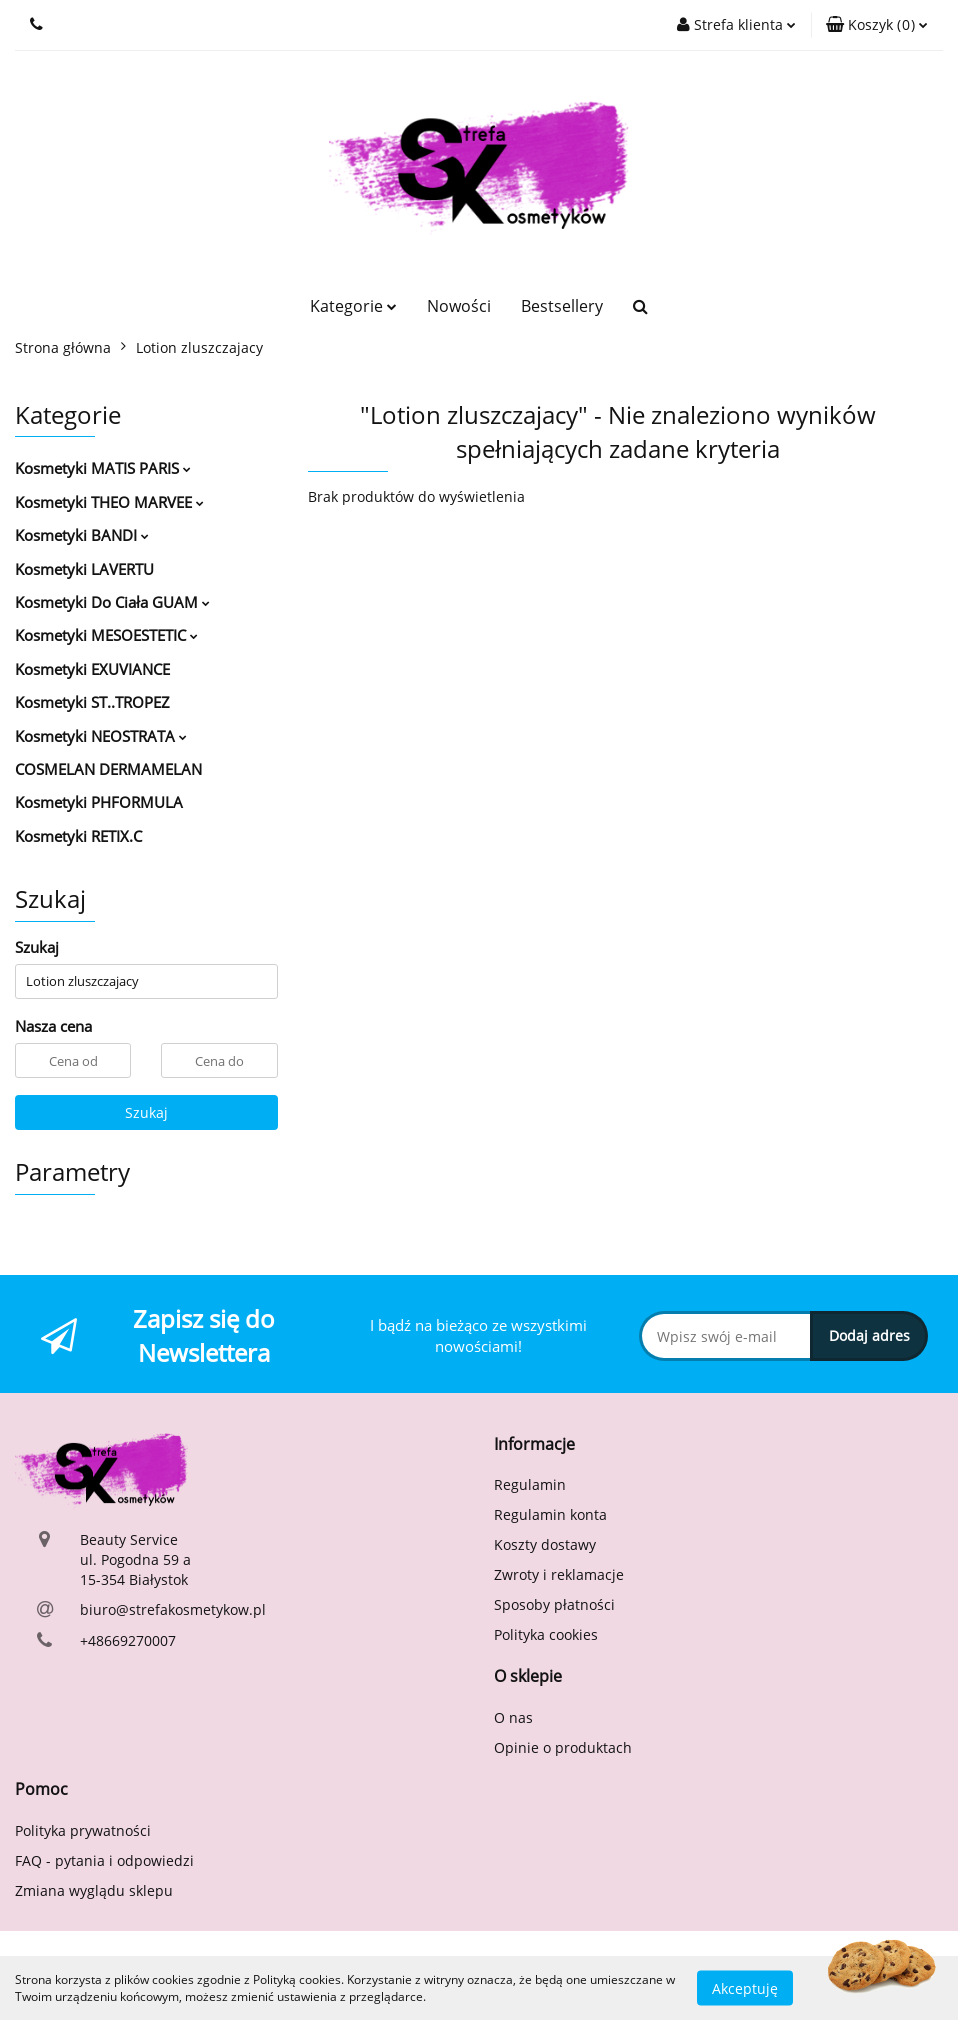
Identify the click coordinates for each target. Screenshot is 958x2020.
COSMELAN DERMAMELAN (108, 769)
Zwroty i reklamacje (559, 1574)
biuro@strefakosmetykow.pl (173, 1609)
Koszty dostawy (545, 1544)
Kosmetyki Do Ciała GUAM (112, 602)
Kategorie (353, 306)
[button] (877, 25)
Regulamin (530, 1484)
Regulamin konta (550, 1514)
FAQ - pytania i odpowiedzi (104, 1860)
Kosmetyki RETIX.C (78, 836)
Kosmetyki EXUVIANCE (92, 669)
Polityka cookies (546, 1634)
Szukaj (146, 1112)
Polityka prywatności (83, 1830)
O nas (513, 1717)
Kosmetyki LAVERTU (84, 569)
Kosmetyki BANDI (82, 535)
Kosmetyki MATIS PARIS (103, 468)
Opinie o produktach (563, 1747)
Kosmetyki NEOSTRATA (101, 736)
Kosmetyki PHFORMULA (99, 802)
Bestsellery (562, 306)
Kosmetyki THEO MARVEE (109, 502)
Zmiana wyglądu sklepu (94, 1890)
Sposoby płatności (554, 1604)
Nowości (459, 306)
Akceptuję (745, 1987)
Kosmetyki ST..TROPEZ (92, 702)
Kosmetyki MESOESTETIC (106, 635)
